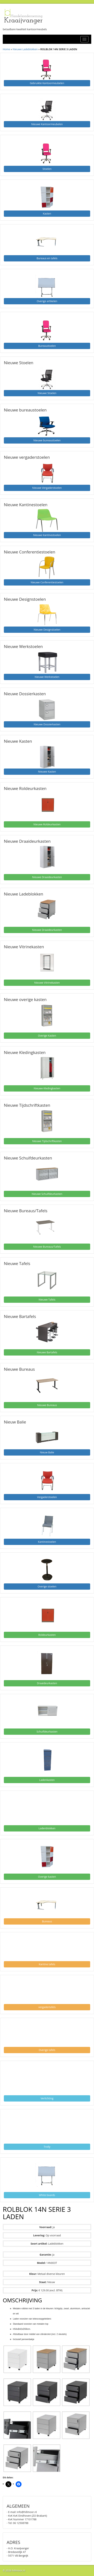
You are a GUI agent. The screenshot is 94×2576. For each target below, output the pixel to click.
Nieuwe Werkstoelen (47, 677)
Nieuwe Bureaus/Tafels (47, 1246)
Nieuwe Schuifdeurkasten (47, 1194)
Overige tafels (47, 2050)
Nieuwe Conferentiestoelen (47, 582)
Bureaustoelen (47, 346)
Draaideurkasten (47, 1683)
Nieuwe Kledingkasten (47, 1088)
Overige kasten (47, 1876)
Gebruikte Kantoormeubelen (47, 83)
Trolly (47, 2146)
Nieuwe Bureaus (47, 1405)
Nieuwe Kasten (47, 771)
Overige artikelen (47, 301)
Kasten (47, 213)
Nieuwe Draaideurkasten (47, 877)
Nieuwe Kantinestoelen (47, 535)
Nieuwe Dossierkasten (47, 724)
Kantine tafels (47, 1964)
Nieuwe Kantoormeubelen (47, 124)
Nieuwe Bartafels (47, 1352)
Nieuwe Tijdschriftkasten (47, 1141)
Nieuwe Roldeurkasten (47, 824)
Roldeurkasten (47, 1635)
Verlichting (47, 2098)
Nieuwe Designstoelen (47, 629)
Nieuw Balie (47, 1452)
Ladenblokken (47, 1828)
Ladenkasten (47, 1780)
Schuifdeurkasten (47, 1731)
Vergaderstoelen (47, 1497)
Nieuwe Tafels (47, 1299)
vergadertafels (47, 2007)
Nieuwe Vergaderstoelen (47, 488)
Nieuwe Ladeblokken (25, 49)
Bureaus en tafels (47, 258)
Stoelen (47, 169)
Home (6, 49)
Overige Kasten (47, 1035)
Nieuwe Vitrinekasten (47, 982)
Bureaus (47, 1921)
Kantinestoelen (47, 1541)
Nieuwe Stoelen (47, 393)
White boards (47, 2195)
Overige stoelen (47, 1586)
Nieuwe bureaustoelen (47, 440)
